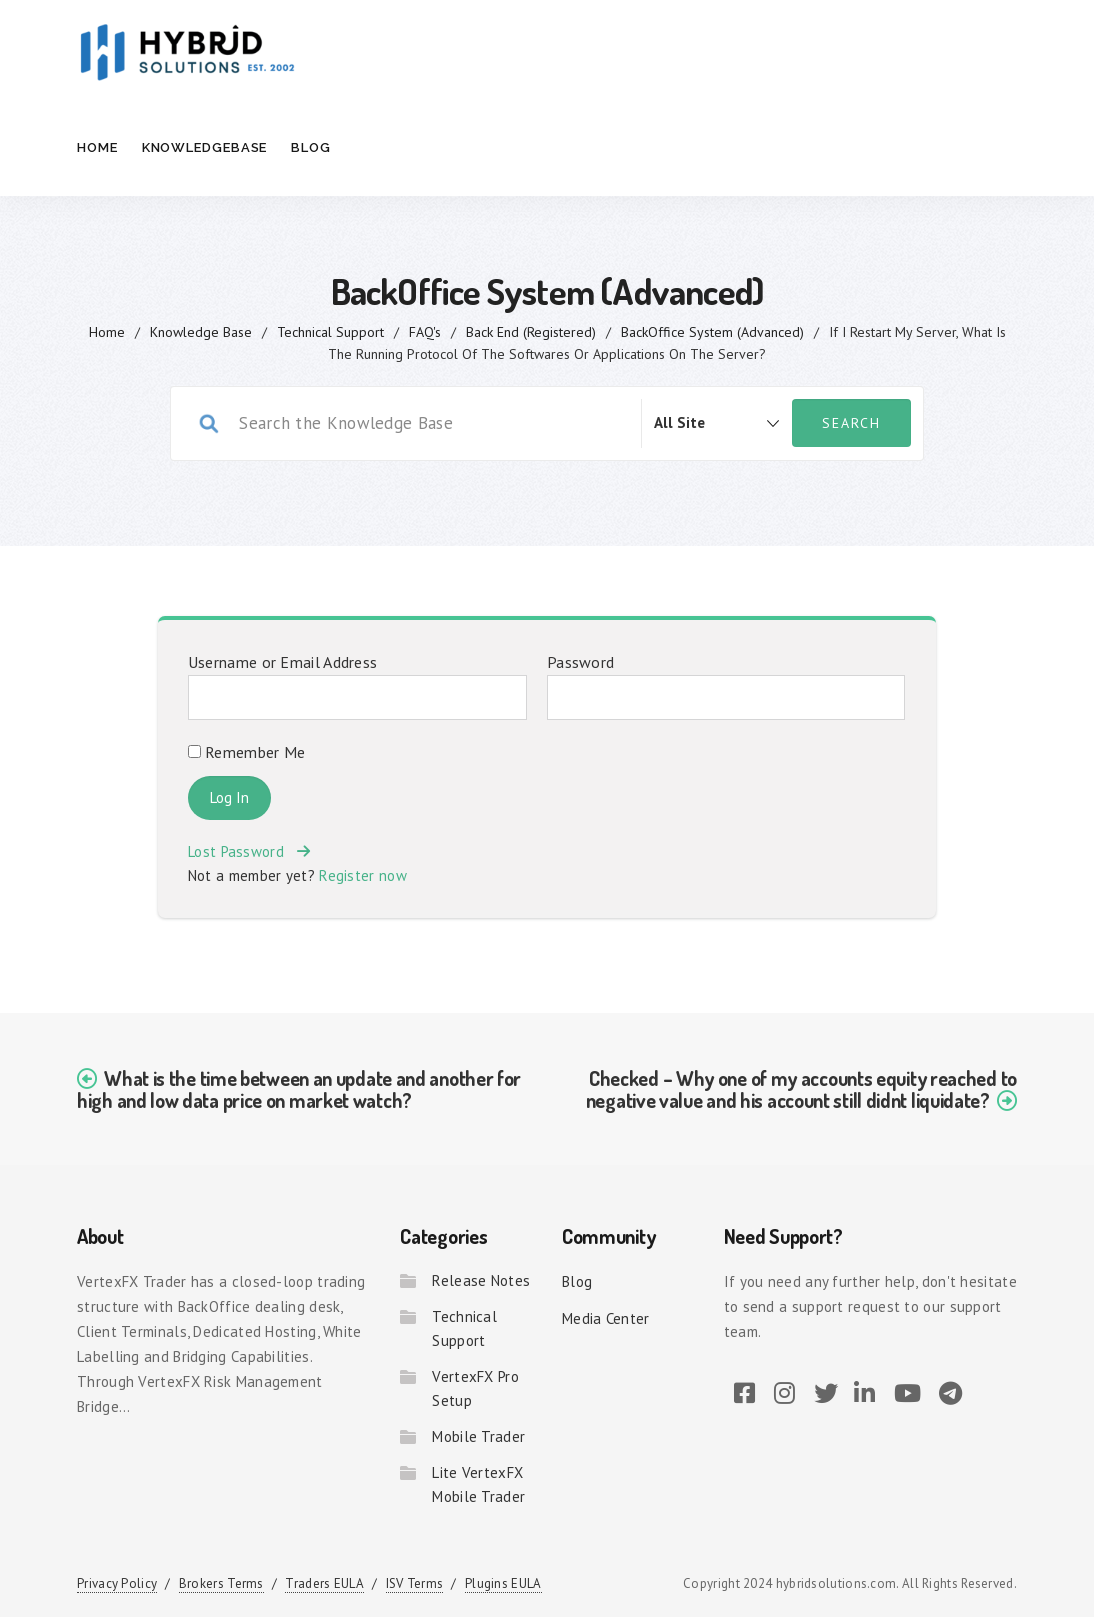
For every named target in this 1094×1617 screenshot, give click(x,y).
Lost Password (249, 851)
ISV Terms (415, 1583)
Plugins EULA (503, 1583)
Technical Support (330, 332)
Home (97, 147)
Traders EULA (324, 1583)
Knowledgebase (205, 147)
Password (580, 662)
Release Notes (481, 1280)
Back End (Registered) (531, 332)
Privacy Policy (117, 1583)
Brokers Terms (221, 1583)
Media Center (606, 1318)
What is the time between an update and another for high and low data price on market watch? (299, 1089)
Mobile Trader (478, 1436)
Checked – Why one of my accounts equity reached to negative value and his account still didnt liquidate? (801, 1089)
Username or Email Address (283, 662)
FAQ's (425, 332)
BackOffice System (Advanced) (712, 332)
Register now (363, 875)
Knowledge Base (201, 332)
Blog (311, 147)
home (107, 332)
